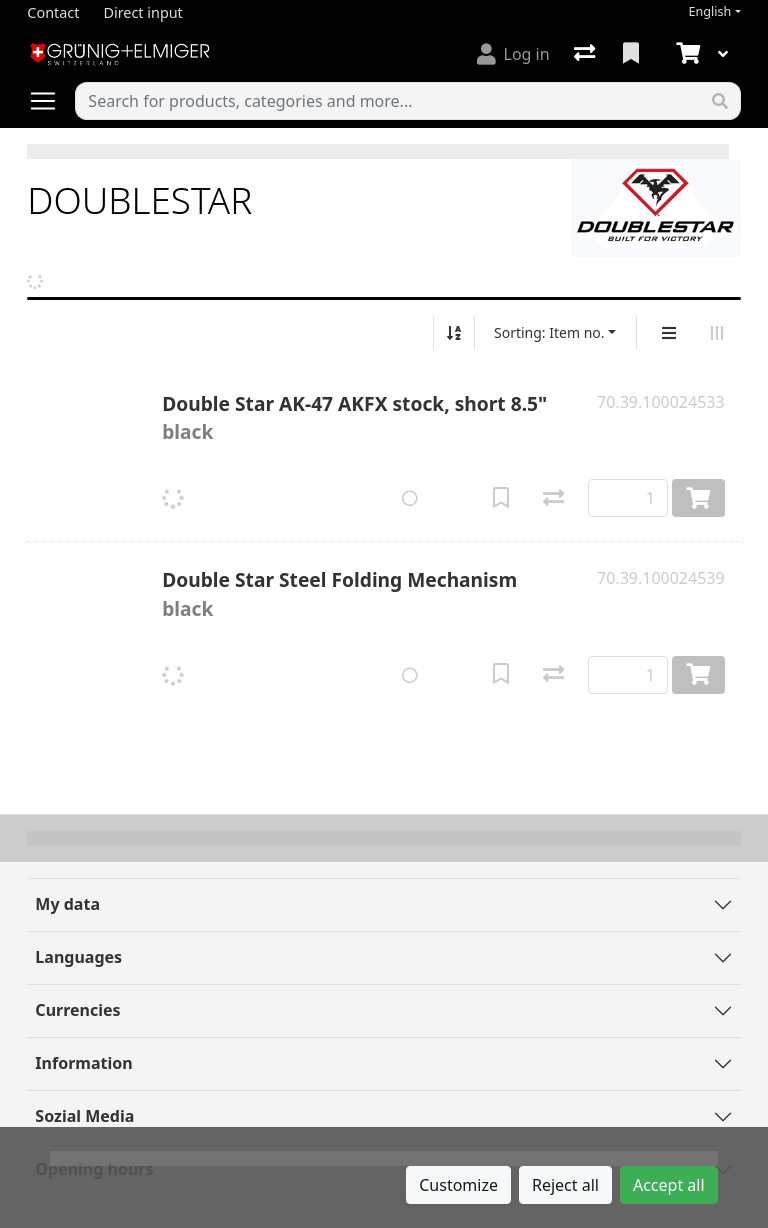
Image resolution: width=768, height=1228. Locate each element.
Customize (458, 1185)
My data (67, 904)
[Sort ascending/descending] (454, 333)
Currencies (77, 1010)
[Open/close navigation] (51, 101)
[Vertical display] (669, 333)
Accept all (669, 1185)
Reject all (565, 1185)
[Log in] (513, 54)
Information (83, 1063)
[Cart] (686, 54)
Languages (78, 957)
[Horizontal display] (717, 333)
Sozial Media (84, 1116)
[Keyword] (387, 101)
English (710, 11)
